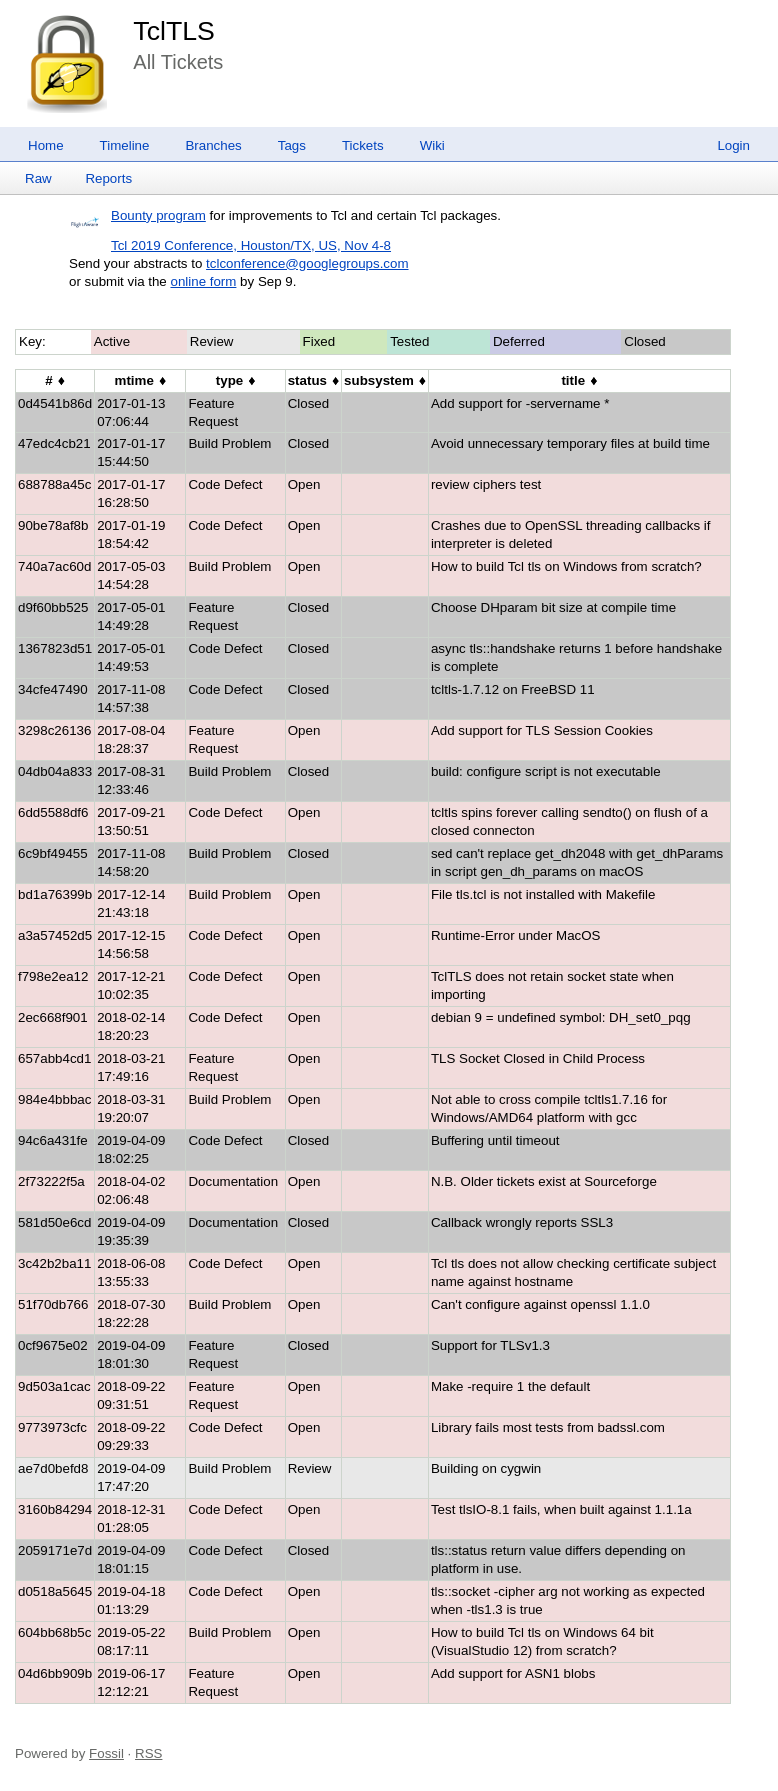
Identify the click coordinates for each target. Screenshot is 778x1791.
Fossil (106, 1753)
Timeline (125, 145)
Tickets (363, 145)
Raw (38, 178)
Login (733, 145)
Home (46, 145)
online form (203, 281)
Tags (292, 145)
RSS (148, 1753)
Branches (213, 145)
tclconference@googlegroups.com (307, 263)
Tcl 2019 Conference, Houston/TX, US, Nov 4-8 (251, 245)
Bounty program (158, 215)
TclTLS (173, 31)
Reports (108, 178)
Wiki (432, 145)
